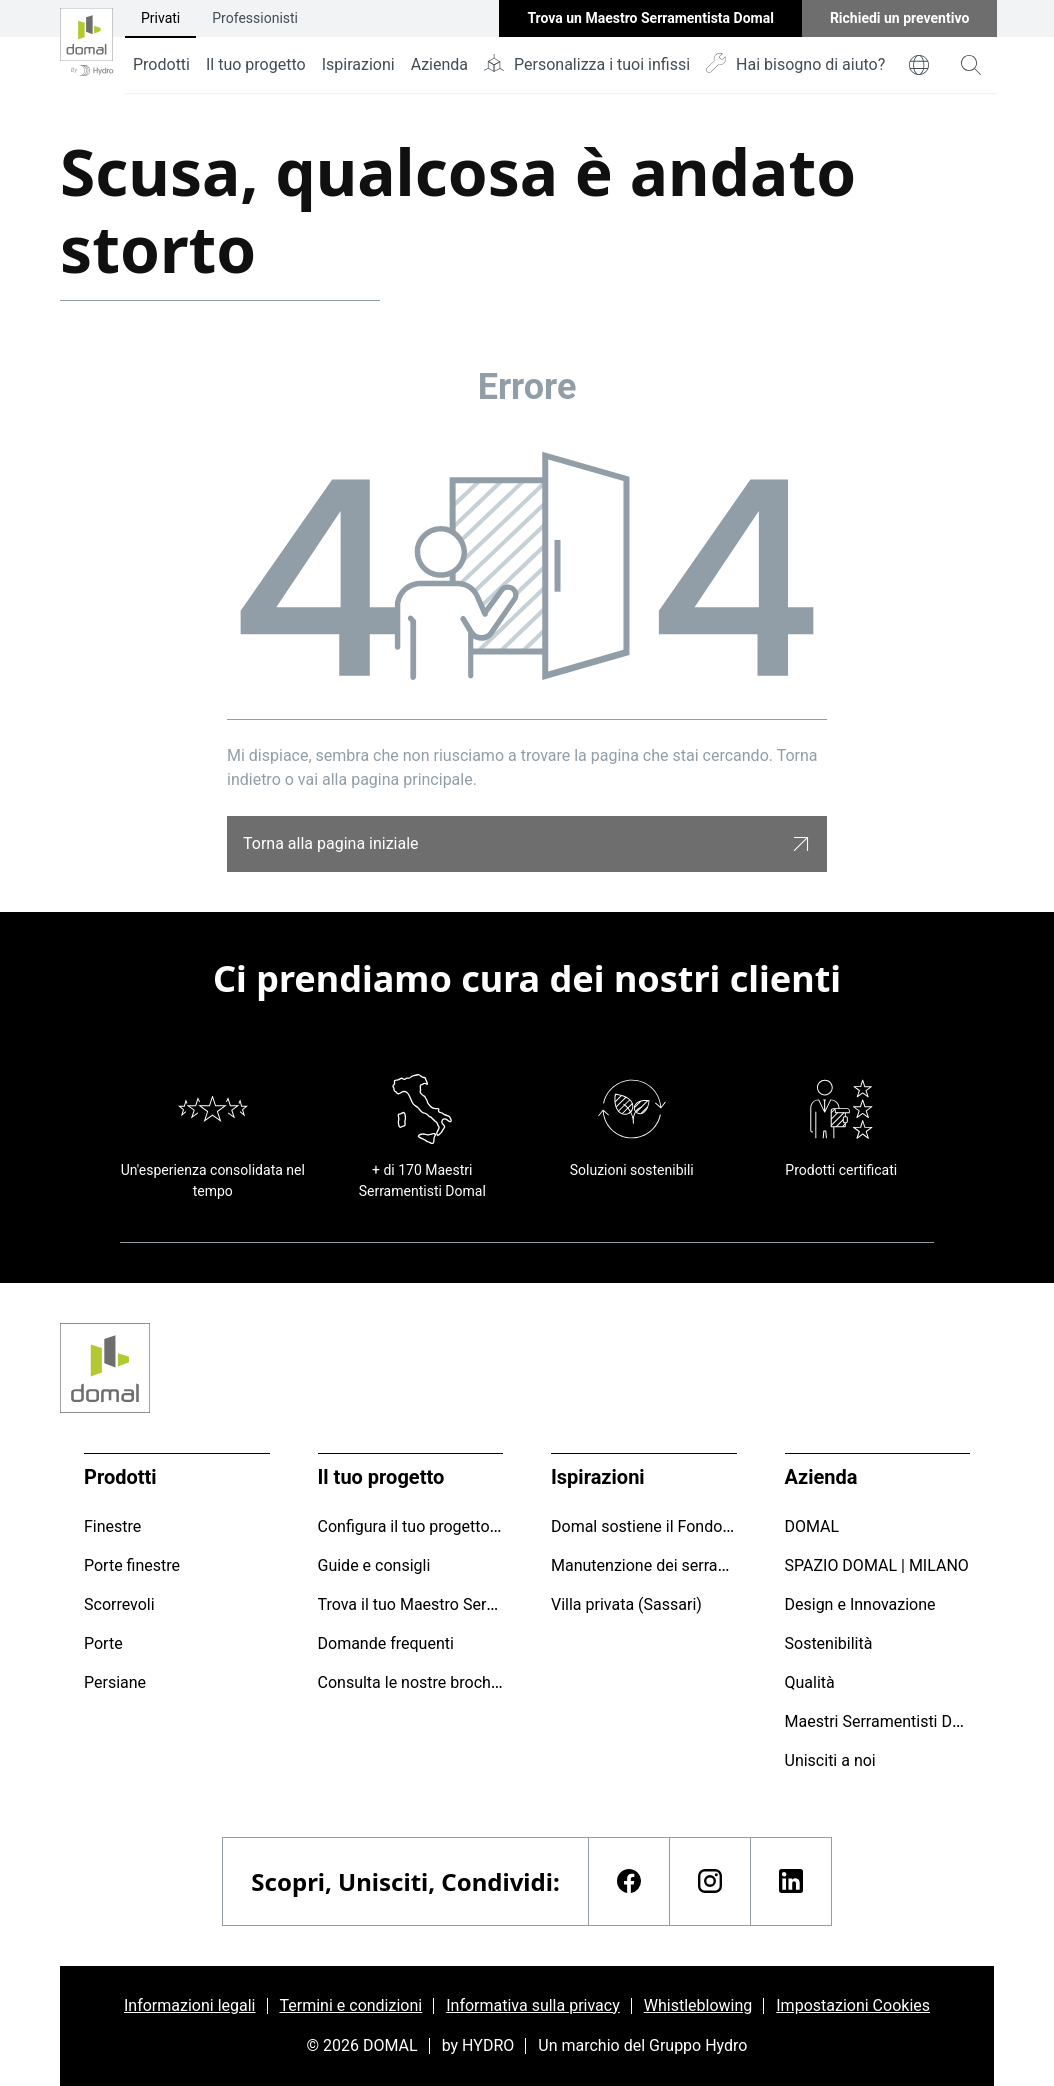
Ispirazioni (358, 64)
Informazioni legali (190, 2005)
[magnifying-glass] (971, 65)
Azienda (439, 64)
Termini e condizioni (351, 2005)
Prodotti (161, 64)
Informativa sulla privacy (533, 2005)
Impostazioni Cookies (853, 2005)
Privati (160, 18)
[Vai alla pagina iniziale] (86, 47)
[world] (919, 65)
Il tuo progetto (256, 64)
